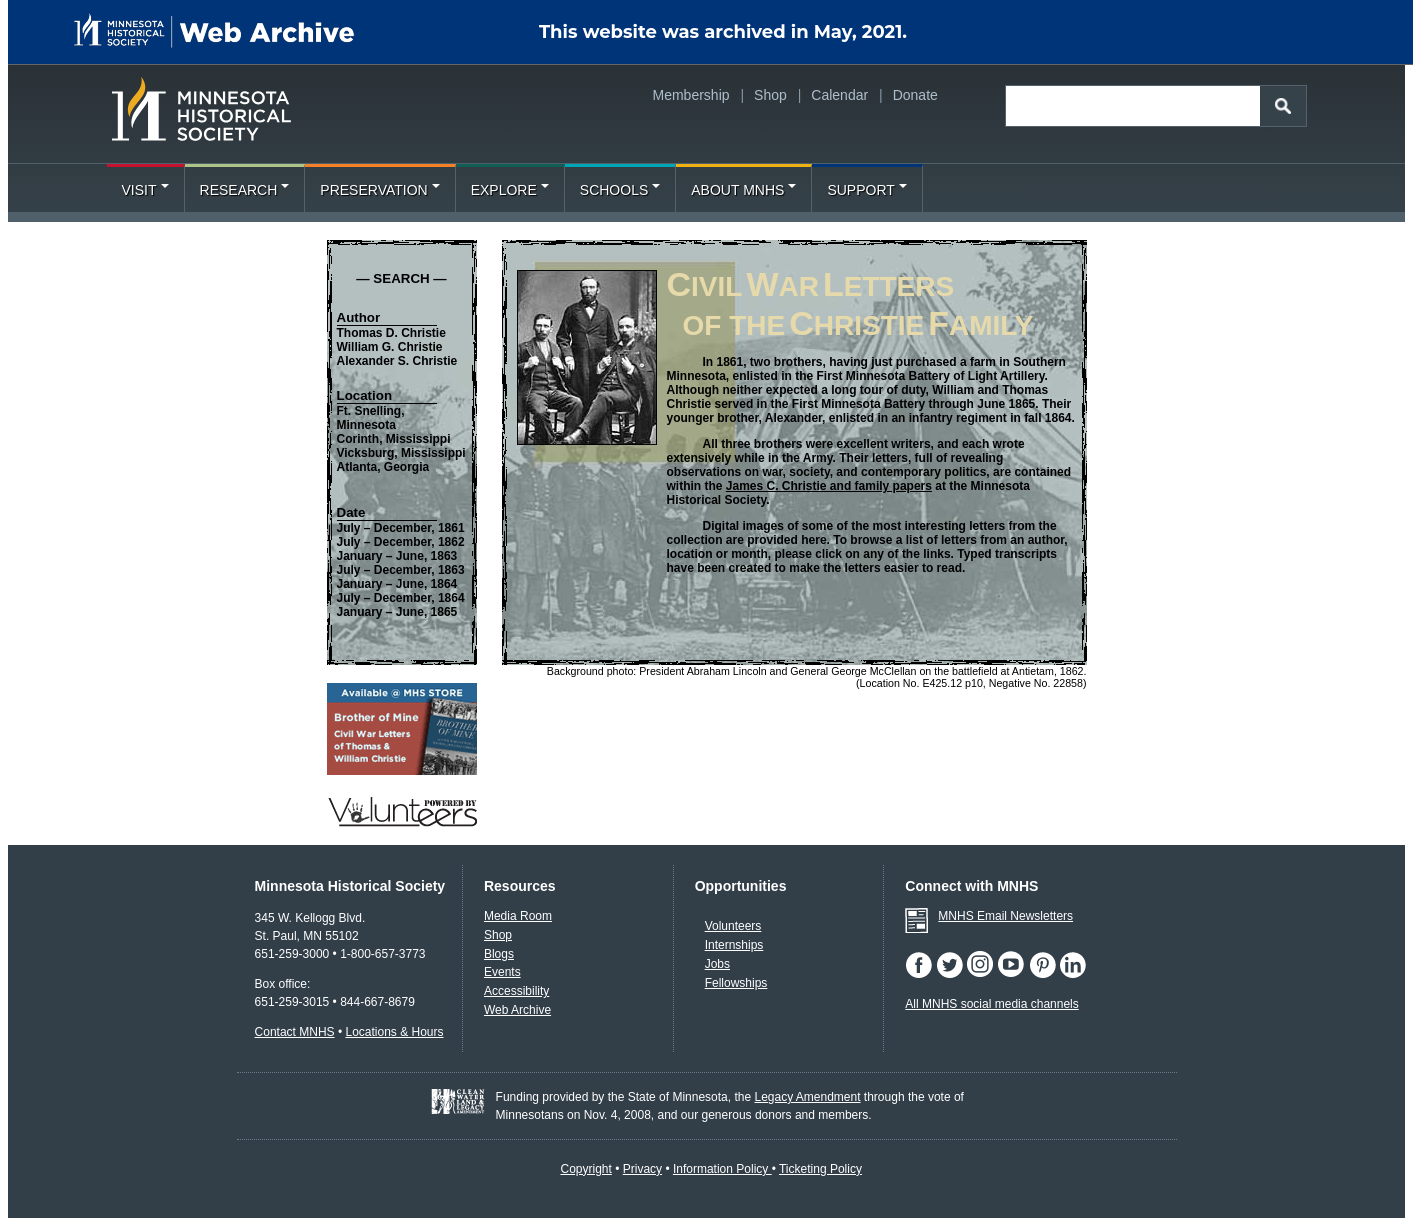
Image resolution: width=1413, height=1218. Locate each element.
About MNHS (743, 190)
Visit (145, 190)
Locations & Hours (394, 1032)
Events (502, 972)
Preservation (379, 190)
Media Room (518, 916)
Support (866, 190)
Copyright (585, 1169)
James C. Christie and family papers (829, 486)
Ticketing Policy (820, 1169)
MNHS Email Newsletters (1005, 916)
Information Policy (722, 1169)
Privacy (642, 1169)
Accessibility (516, 991)
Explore (510, 190)
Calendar (839, 95)
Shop (770, 95)
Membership (691, 95)
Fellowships (736, 983)
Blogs (499, 954)
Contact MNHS (295, 1032)
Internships (734, 945)
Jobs (717, 964)
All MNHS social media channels (991, 1004)
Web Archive (517, 1010)
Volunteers (733, 926)
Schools (620, 190)
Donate (915, 95)
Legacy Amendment (807, 1097)
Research (245, 190)
